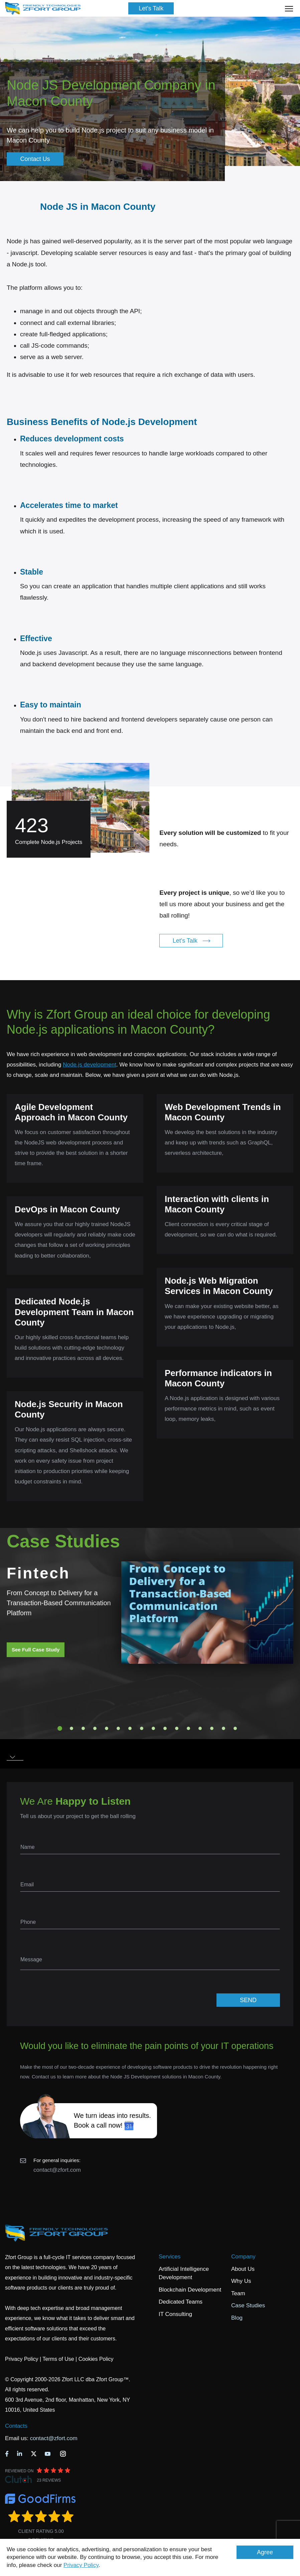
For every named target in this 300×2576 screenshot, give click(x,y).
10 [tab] (165, 1728)
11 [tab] (176, 1728)
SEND (248, 2000)
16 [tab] (235, 1728)
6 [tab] (118, 1728)
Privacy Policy (81, 2565)
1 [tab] (59, 1728)
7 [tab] (130, 1728)
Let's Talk (151, 8)
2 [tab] (71, 1728)
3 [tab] (83, 1728)
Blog (237, 2318)
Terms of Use (58, 2359)
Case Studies (248, 2305)
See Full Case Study (35, 1649)
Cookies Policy (96, 2359)
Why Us (241, 2281)
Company (243, 2256)
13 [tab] (200, 1728)
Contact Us (35, 159)
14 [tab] (211, 1728)
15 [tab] (223, 1728)
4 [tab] (95, 1728)
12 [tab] (188, 1728)
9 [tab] (153, 1728)
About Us (243, 2269)
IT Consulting (175, 2314)
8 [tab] (141, 1728)
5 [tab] (106, 1728)
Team (238, 2293)
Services (169, 2256)
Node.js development (89, 1064)
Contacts (16, 2426)
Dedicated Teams (180, 2302)
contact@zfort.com (57, 2170)
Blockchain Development (190, 2290)
